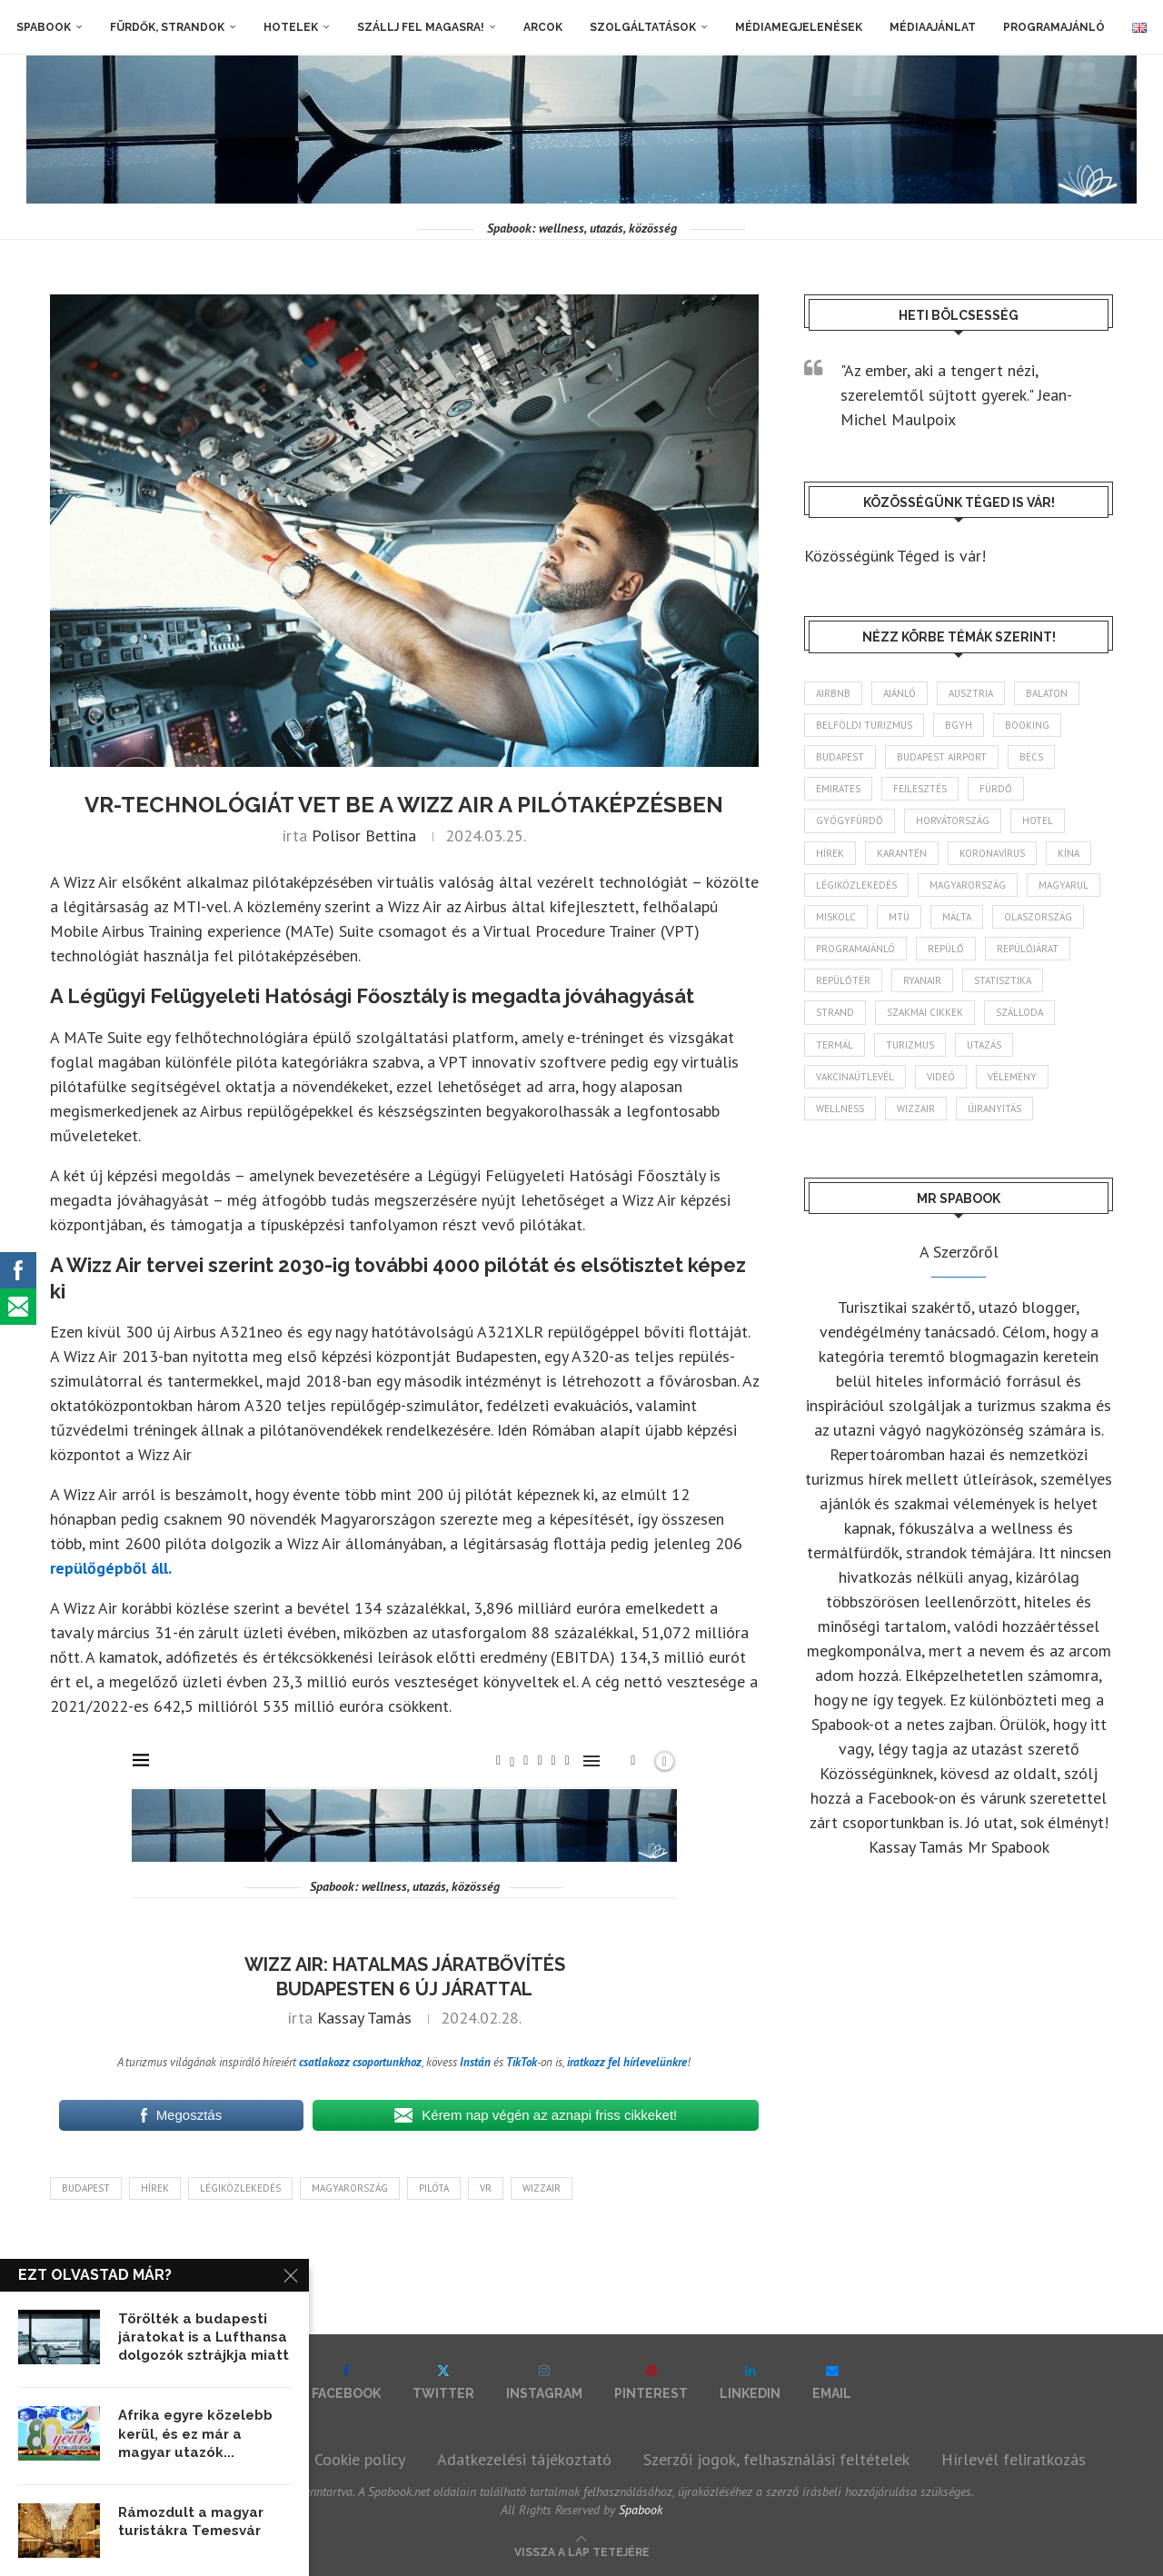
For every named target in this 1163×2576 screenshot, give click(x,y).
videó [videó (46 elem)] (941, 1076)
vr (486, 2188)
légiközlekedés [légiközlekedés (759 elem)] (856, 885)
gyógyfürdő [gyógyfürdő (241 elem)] (849, 820)
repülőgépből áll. (111, 1567)
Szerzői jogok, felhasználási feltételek (776, 2459)
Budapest (86, 2188)
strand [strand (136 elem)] (835, 1012)
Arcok (542, 27)
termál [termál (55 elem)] (834, 1045)
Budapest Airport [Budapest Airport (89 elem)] (942, 757)
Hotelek (290, 27)
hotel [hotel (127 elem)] (1037, 820)
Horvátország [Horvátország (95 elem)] (952, 820)
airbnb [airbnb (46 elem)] (833, 693)
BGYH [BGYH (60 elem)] (958, 725)
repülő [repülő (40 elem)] (946, 948)
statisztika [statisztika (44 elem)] (1002, 980)
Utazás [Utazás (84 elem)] (984, 1045)
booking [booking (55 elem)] (1027, 725)
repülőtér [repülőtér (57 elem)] (843, 980)
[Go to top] (582, 2550)
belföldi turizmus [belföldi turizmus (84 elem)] (864, 725)
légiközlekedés (240, 2188)
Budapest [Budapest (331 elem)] (840, 757)
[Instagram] (544, 2382)
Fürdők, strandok (167, 27)
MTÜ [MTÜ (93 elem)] (899, 916)
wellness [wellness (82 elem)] (840, 1108)
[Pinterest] (651, 2382)
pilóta (434, 2188)
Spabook (43, 27)
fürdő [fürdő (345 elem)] (995, 788)
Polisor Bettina (364, 835)
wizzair (541, 2188)
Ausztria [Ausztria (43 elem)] (971, 693)
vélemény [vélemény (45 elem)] (1012, 1076)
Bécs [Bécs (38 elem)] (1031, 757)
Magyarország (350, 2188)
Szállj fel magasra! (420, 27)
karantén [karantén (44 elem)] (902, 853)
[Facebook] (346, 2382)
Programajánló (1054, 27)
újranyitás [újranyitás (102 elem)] (994, 1108)
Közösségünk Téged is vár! (895, 555)
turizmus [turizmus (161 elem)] (910, 1045)
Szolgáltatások (643, 27)
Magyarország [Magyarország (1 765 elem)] (967, 885)
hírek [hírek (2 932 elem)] (830, 853)
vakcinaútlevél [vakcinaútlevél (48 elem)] (855, 1076)
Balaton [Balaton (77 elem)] (1047, 693)
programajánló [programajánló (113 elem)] (855, 948)
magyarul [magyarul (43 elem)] (1063, 885)
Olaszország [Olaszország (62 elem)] (1038, 916)
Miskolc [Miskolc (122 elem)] (836, 916)
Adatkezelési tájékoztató (524, 2459)
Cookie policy (359, 2459)
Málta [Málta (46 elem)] (956, 916)
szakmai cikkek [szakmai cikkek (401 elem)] (925, 1012)
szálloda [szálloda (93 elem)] (1019, 1012)
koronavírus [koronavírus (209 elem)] (992, 853)
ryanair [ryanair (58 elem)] (922, 980)
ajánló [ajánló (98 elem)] (899, 693)
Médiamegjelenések (798, 27)
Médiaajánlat (933, 27)
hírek (155, 2188)
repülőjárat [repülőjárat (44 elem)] (1028, 948)
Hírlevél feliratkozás (1013, 2459)
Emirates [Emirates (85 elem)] (838, 788)
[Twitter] (443, 2382)
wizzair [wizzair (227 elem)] (916, 1108)
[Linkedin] (750, 2382)
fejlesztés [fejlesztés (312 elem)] (920, 788)
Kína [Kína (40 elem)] (1068, 853)
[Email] (831, 2382)
